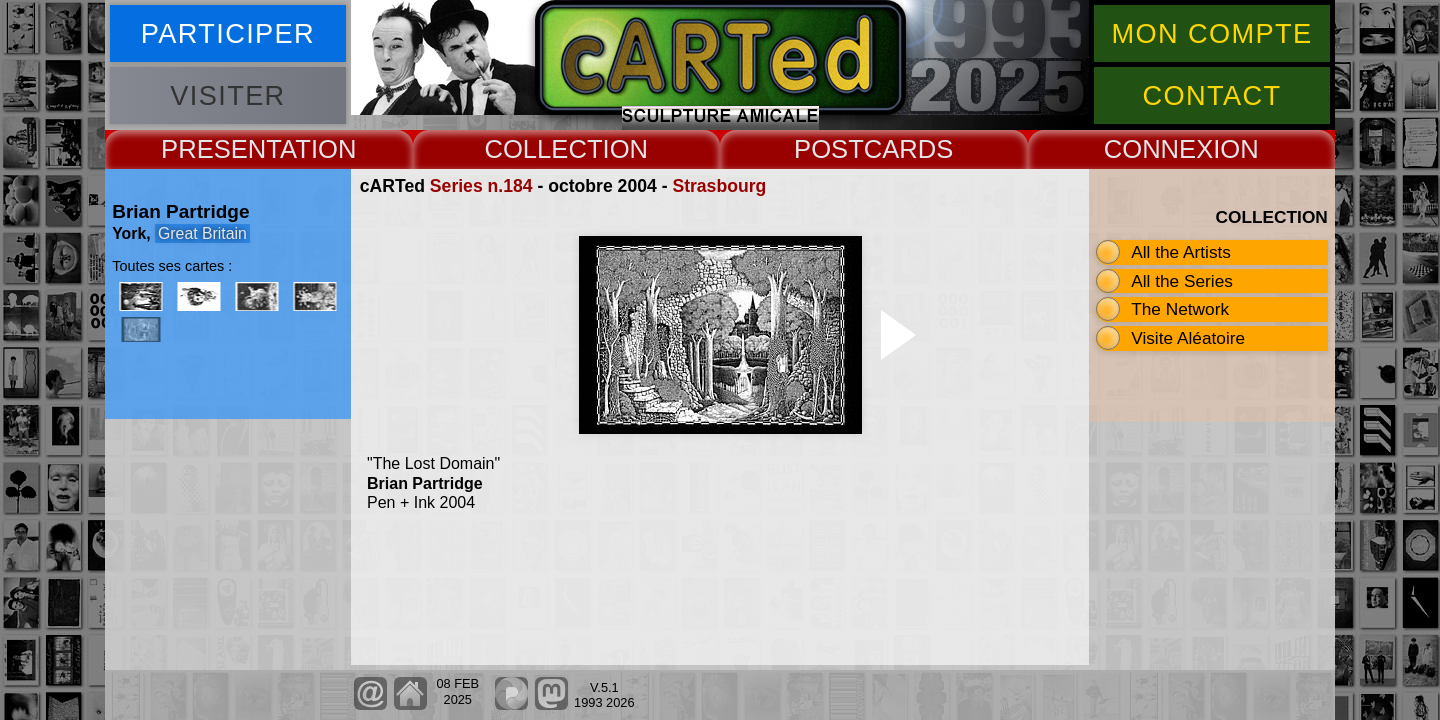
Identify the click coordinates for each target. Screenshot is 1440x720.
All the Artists (1181, 252)
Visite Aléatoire (1188, 338)
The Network (1180, 309)
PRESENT (220, 149)
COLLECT (543, 149)
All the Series (1182, 281)
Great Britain (202, 233)
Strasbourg (719, 186)
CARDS (909, 149)
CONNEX (1159, 149)
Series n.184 (481, 186)
